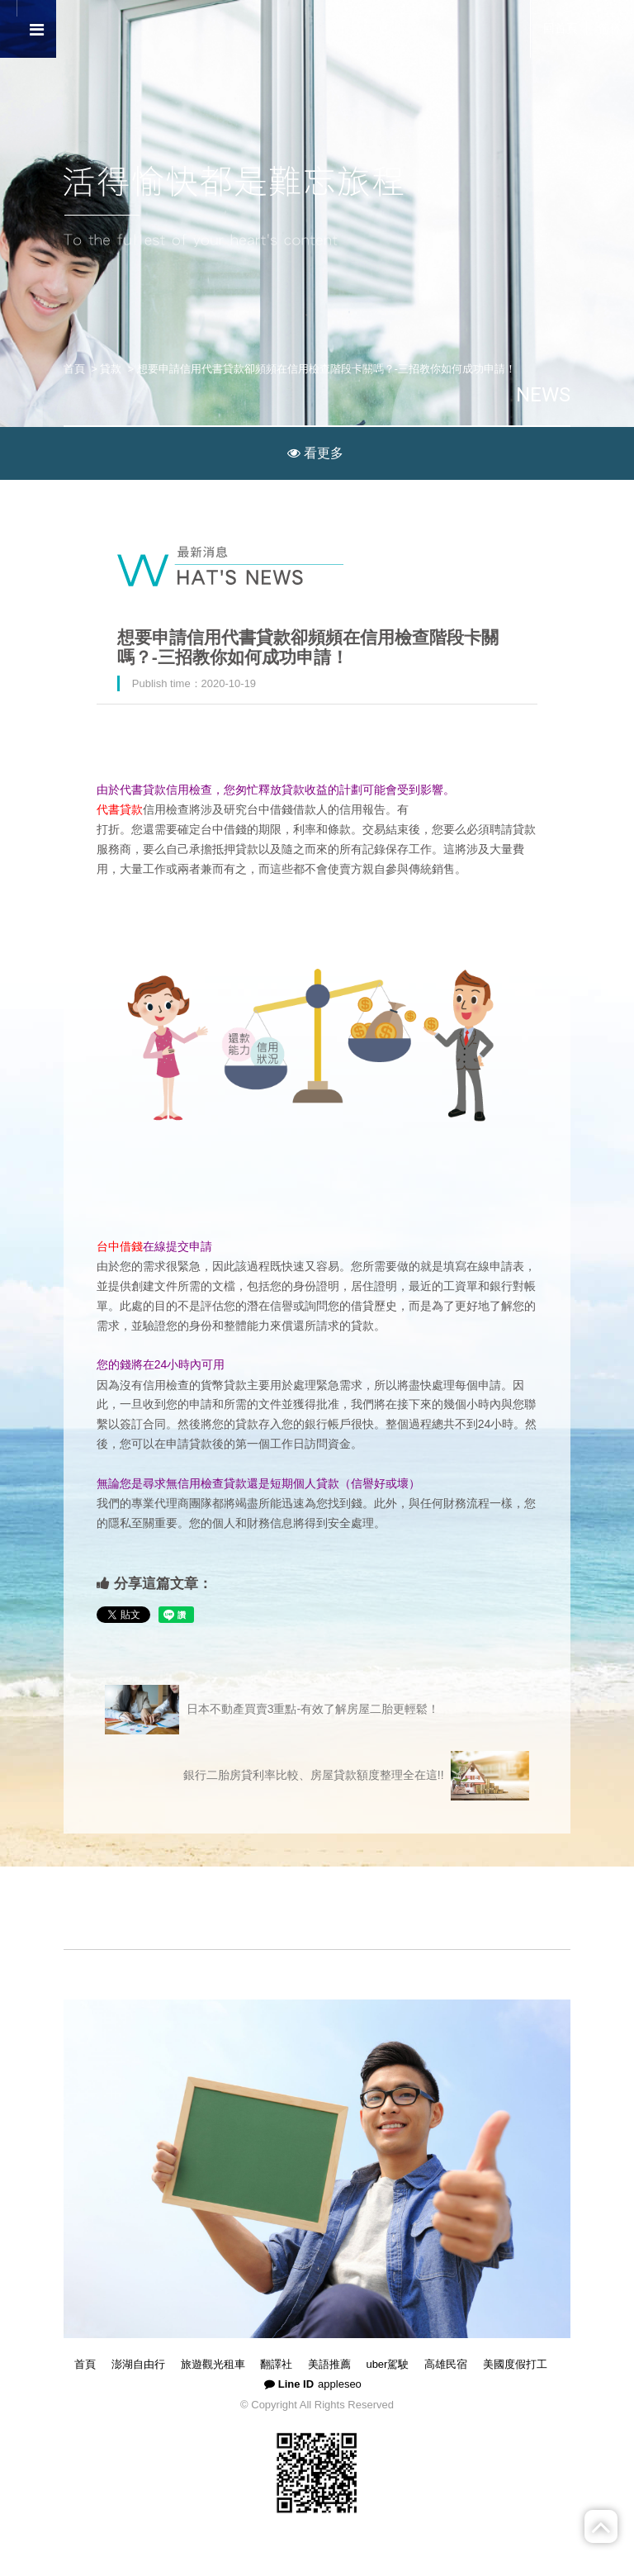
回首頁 (560, 28)
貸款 (110, 369)
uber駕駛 (387, 2364)
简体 (610, 28)
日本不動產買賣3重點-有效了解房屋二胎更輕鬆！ (272, 1709)
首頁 (74, 369)
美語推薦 (329, 2364)
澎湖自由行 (138, 2364)
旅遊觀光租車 (213, 2364)
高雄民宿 (445, 2364)
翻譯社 (276, 2364)
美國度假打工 (515, 2364)
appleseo (340, 2384)
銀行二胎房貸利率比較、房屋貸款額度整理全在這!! (356, 1775)
